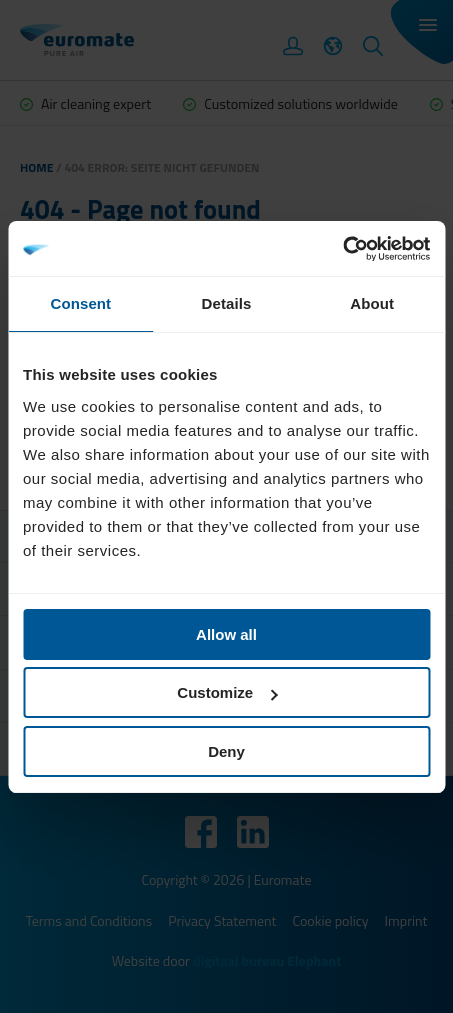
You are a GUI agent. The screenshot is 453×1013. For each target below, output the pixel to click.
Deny (226, 751)
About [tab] (372, 303)
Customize (227, 692)
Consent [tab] (80, 303)
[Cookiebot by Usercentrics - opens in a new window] (342, 249)
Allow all (226, 634)
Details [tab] (227, 303)
